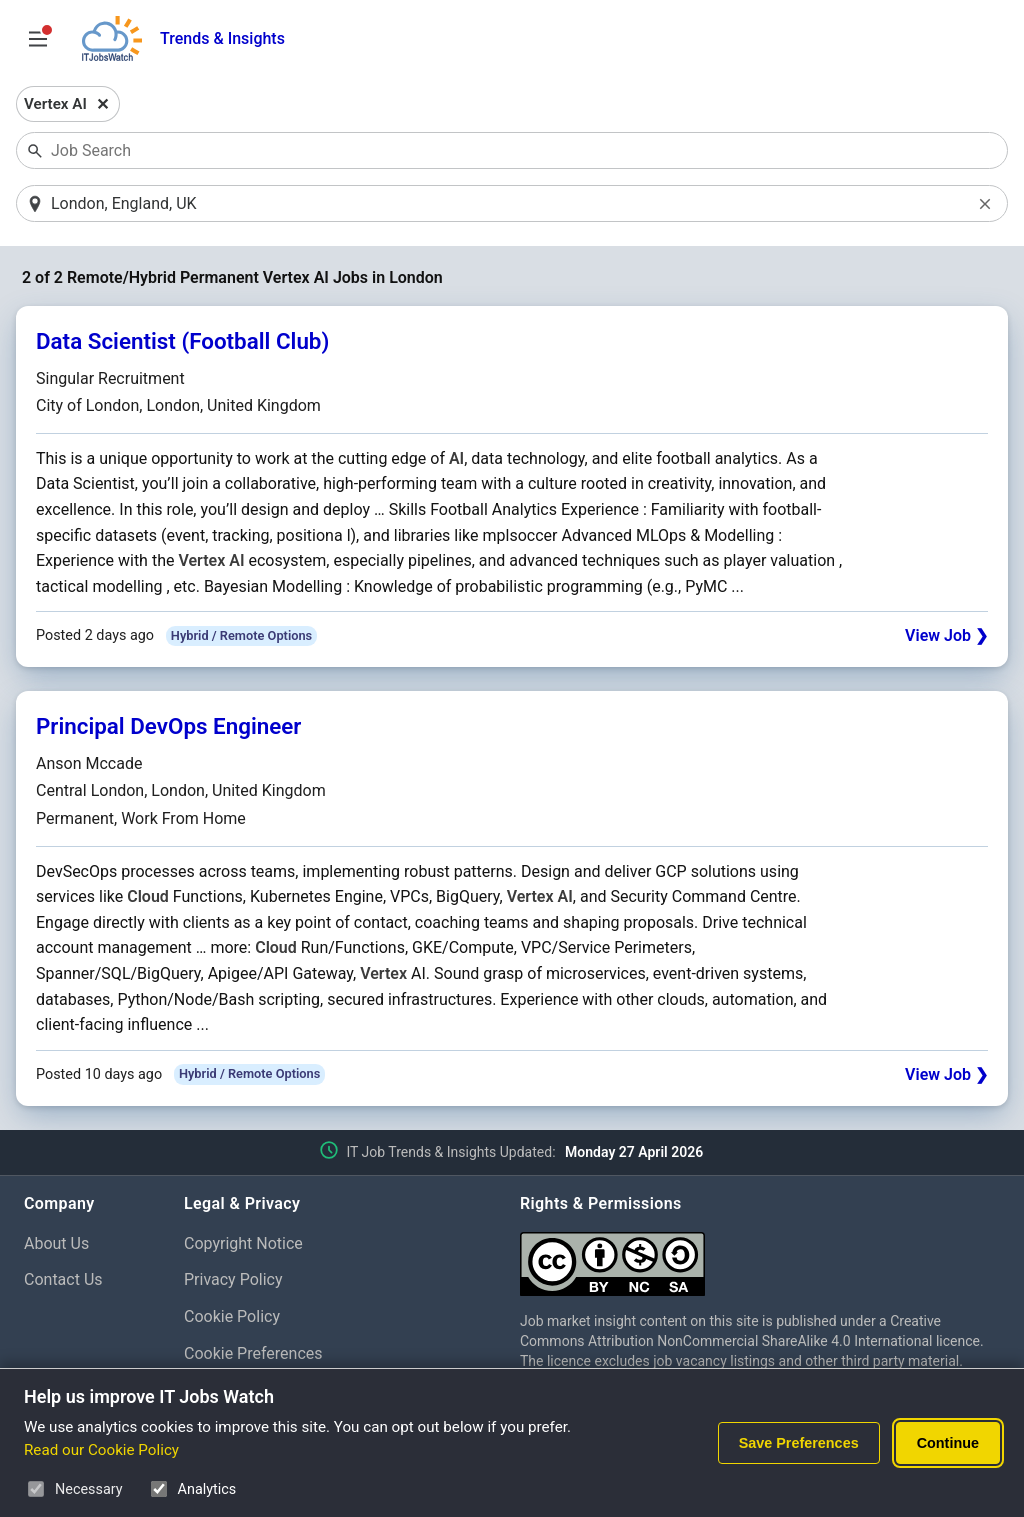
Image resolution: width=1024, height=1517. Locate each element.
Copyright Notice (243, 1244)
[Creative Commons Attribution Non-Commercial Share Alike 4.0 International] (760, 1257)
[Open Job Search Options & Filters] (38, 39)
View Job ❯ (946, 637)
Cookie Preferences (253, 1354)
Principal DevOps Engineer (168, 728)
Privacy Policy (233, 1281)
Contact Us (63, 1281)
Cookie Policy (232, 1318)
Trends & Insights (222, 38)
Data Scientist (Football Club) (182, 343)
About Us (56, 1244)
